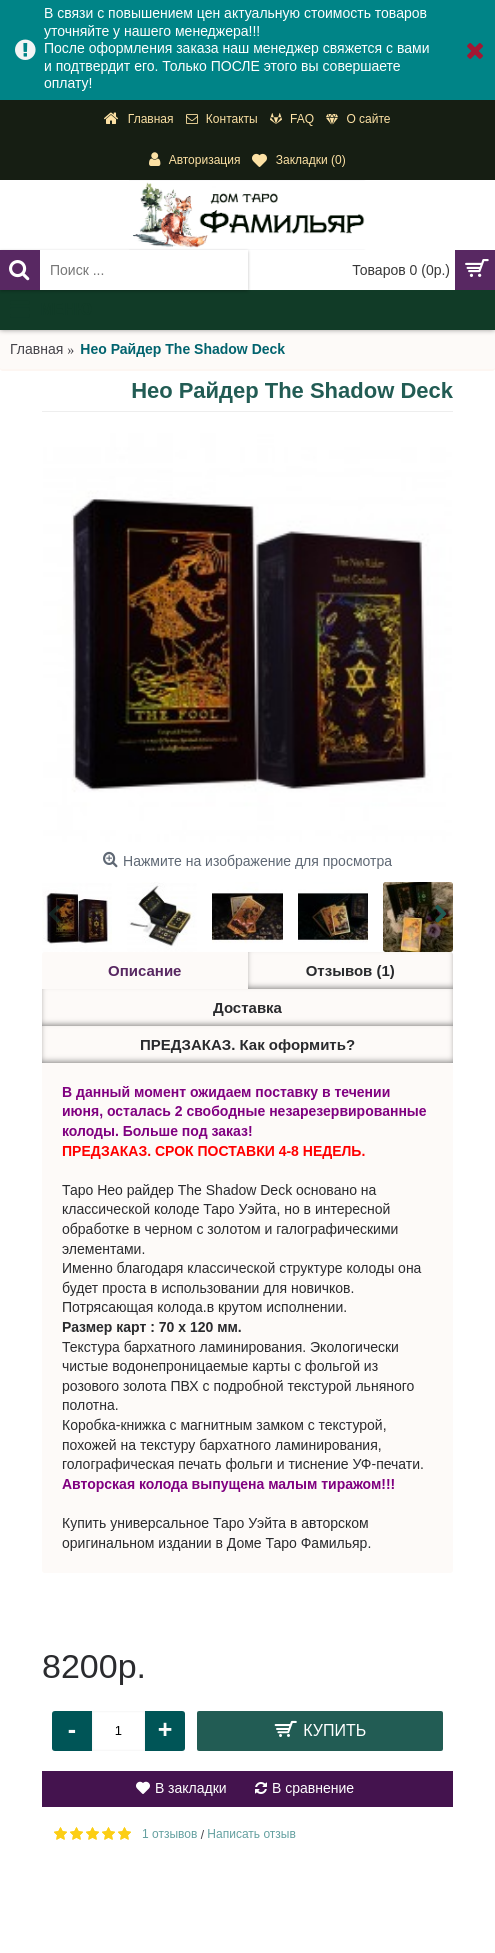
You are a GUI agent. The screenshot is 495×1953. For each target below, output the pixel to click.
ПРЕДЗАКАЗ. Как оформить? (247, 1044)
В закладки (191, 1788)
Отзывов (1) (350, 970)
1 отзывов (169, 1834)
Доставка (247, 1007)
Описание (144, 970)
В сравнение (313, 1788)
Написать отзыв (251, 1834)
